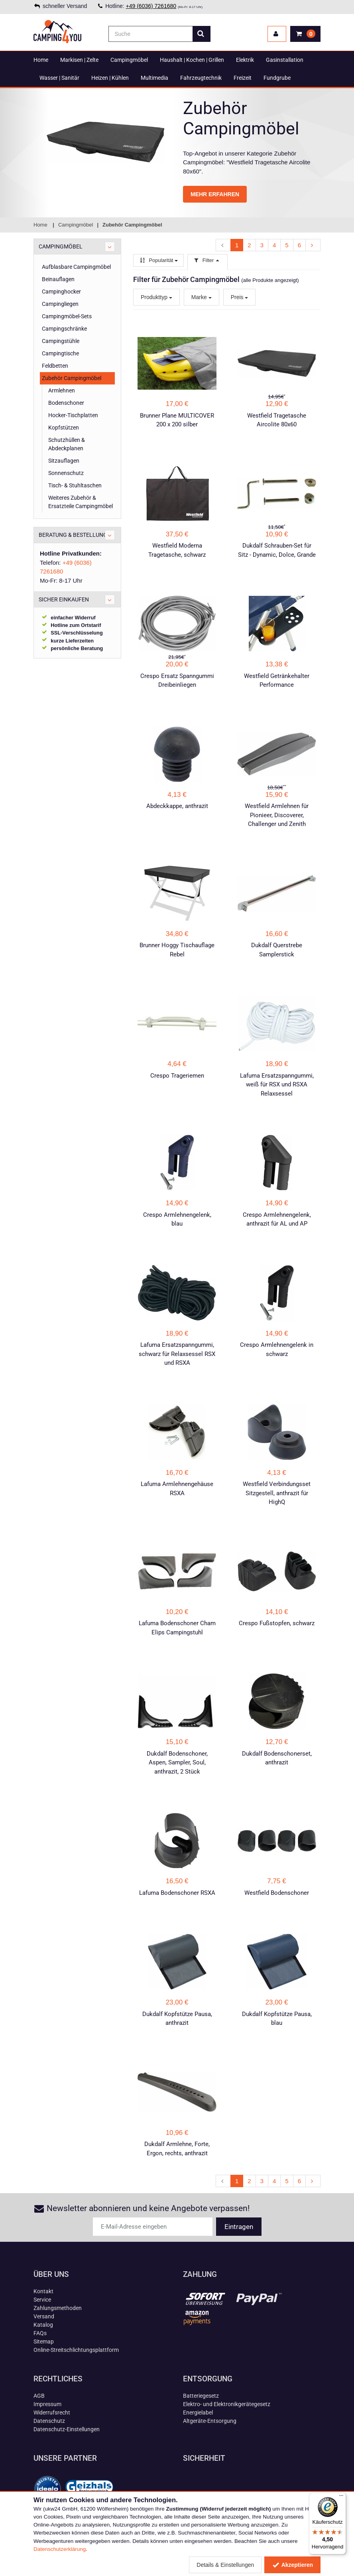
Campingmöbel (129, 60)
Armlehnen (61, 390)
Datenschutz (49, 2421)
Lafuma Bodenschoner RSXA (177, 1892)
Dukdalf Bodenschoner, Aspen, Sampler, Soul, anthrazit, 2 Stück (177, 1762)
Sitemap (43, 2341)
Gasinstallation (284, 60)
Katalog (43, 2325)
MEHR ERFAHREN (215, 194)
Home (40, 60)
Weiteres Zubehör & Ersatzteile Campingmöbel (80, 502)
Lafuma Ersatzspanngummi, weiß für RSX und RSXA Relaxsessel (277, 1084)
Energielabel (198, 2412)
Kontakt (43, 2291)
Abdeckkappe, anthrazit (177, 806)
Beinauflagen (58, 279)
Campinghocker (61, 291)
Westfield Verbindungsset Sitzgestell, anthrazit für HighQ (277, 1493)
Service (42, 2299)
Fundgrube (277, 78)
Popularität (158, 260)
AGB (39, 2396)
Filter (207, 260)
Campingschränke (64, 328)
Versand (43, 2316)
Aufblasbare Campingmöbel (76, 267)
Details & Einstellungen (225, 2565)
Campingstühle (60, 341)
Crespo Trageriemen (177, 1075)
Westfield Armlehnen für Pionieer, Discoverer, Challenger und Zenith (277, 815)
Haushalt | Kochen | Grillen (192, 60)
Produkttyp (156, 297)
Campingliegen (60, 304)
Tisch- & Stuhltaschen (75, 485)
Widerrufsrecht (51, 2412)
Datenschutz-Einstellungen (66, 2429)
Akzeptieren (292, 2565)
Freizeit (243, 78)
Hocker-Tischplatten (73, 415)
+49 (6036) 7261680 (151, 6)
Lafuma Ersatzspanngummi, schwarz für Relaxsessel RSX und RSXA (177, 1353)
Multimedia (154, 78)
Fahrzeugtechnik (201, 78)
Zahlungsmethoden (57, 2308)
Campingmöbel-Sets (67, 316)
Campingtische (60, 353)
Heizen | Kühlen (110, 78)
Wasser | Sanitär (59, 78)
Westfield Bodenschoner (276, 1892)
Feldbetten (55, 366)
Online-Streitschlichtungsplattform (76, 2350)
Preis (239, 297)
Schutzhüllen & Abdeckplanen (66, 444)
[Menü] (341, 2497)
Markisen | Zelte (79, 60)
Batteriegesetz (201, 2396)
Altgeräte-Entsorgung (209, 2421)
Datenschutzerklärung (59, 2549)
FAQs (40, 2333)
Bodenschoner (66, 403)
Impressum (47, 2404)
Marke (201, 297)
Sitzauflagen (63, 460)
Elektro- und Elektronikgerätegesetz (226, 2404)
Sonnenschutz (66, 473)
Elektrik (245, 60)
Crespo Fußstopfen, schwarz (277, 1623)
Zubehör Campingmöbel (71, 378)
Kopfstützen (63, 427)
